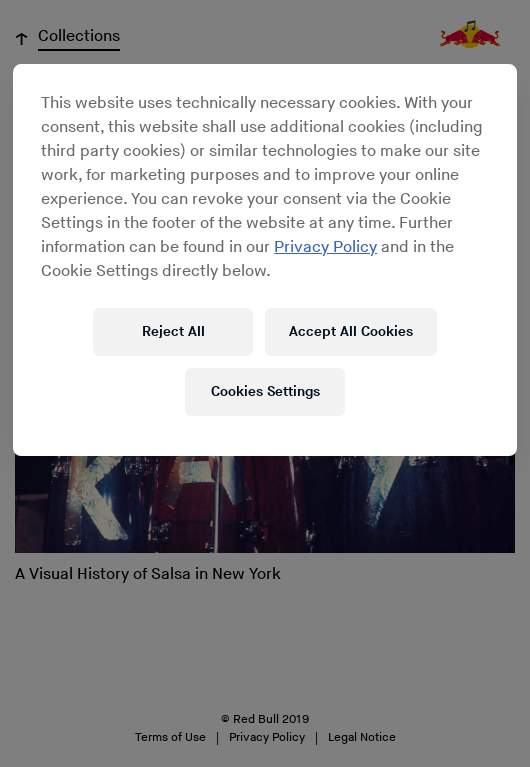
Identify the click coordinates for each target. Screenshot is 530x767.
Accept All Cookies (351, 331)
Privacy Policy (325, 247)
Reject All (173, 331)
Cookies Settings (265, 391)
